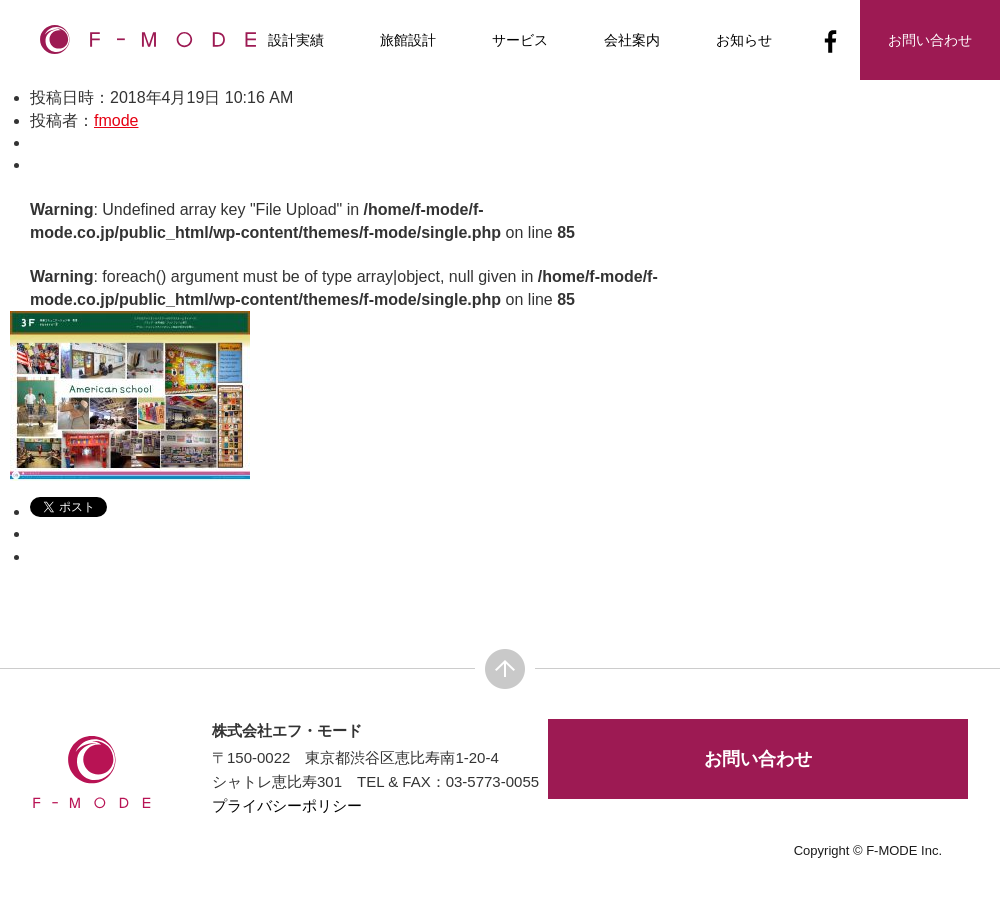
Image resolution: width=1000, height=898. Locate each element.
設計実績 (296, 40)
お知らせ (744, 40)
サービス (520, 40)
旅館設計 (408, 40)
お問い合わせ (758, 759)
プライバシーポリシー (287, 805)
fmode (116, 120)
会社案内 (632, 40)
